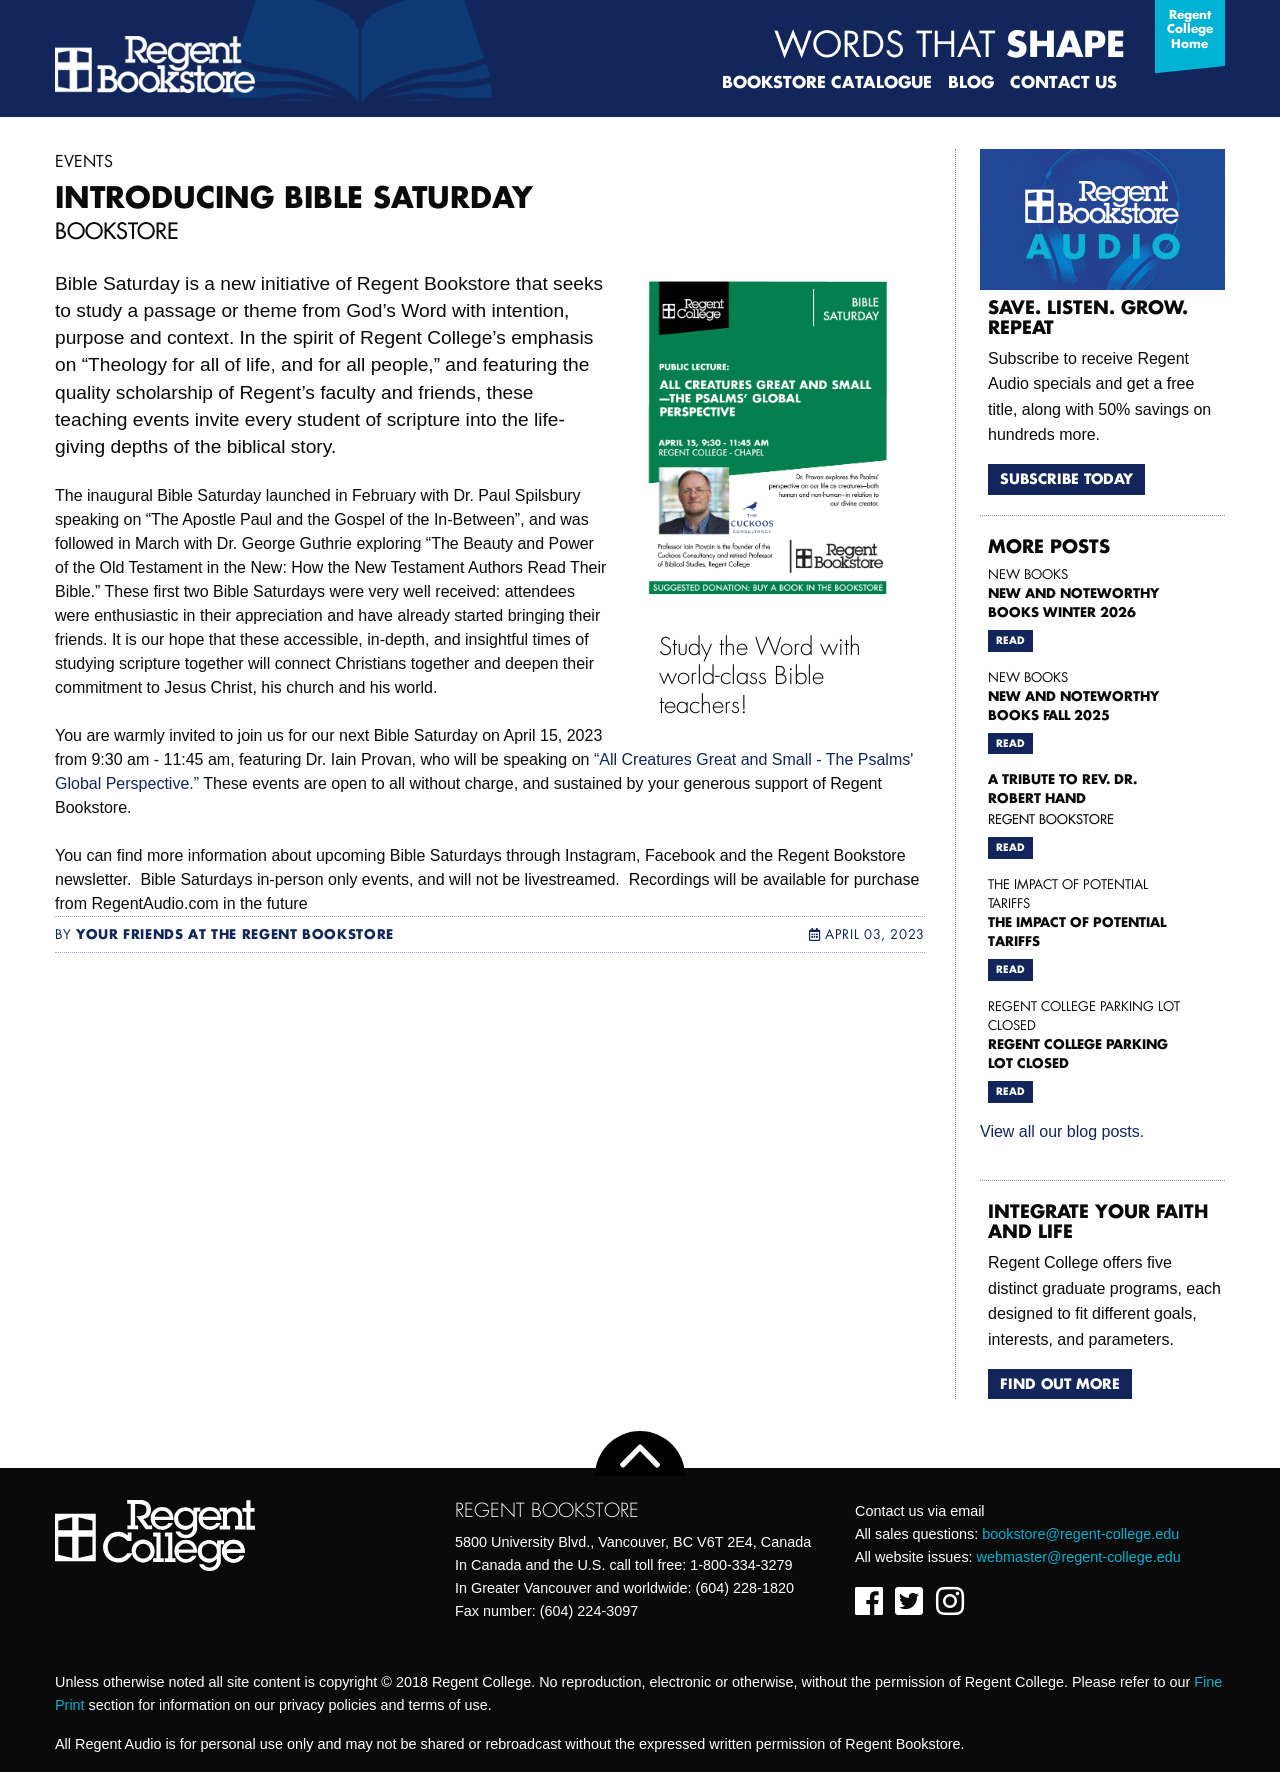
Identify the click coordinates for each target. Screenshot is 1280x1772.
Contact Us (1063, 81)
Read (1010, 640)
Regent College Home (1190, 29)
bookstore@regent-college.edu (1080, 1534)
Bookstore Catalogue (827, 81)
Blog (971, 81)
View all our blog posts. (1062, 1131)
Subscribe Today (1066, 478)
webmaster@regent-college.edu (1079, 1557)
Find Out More (1060, 1383)
